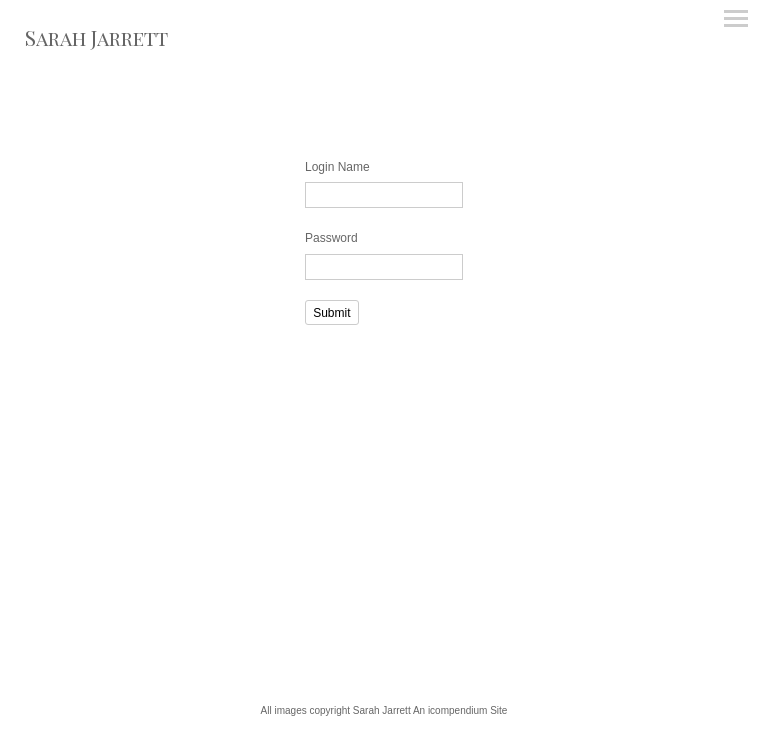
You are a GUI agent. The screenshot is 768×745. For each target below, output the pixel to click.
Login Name (337, 167)
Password (331, 238)
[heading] (96, 42)
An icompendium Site (460, 710)
